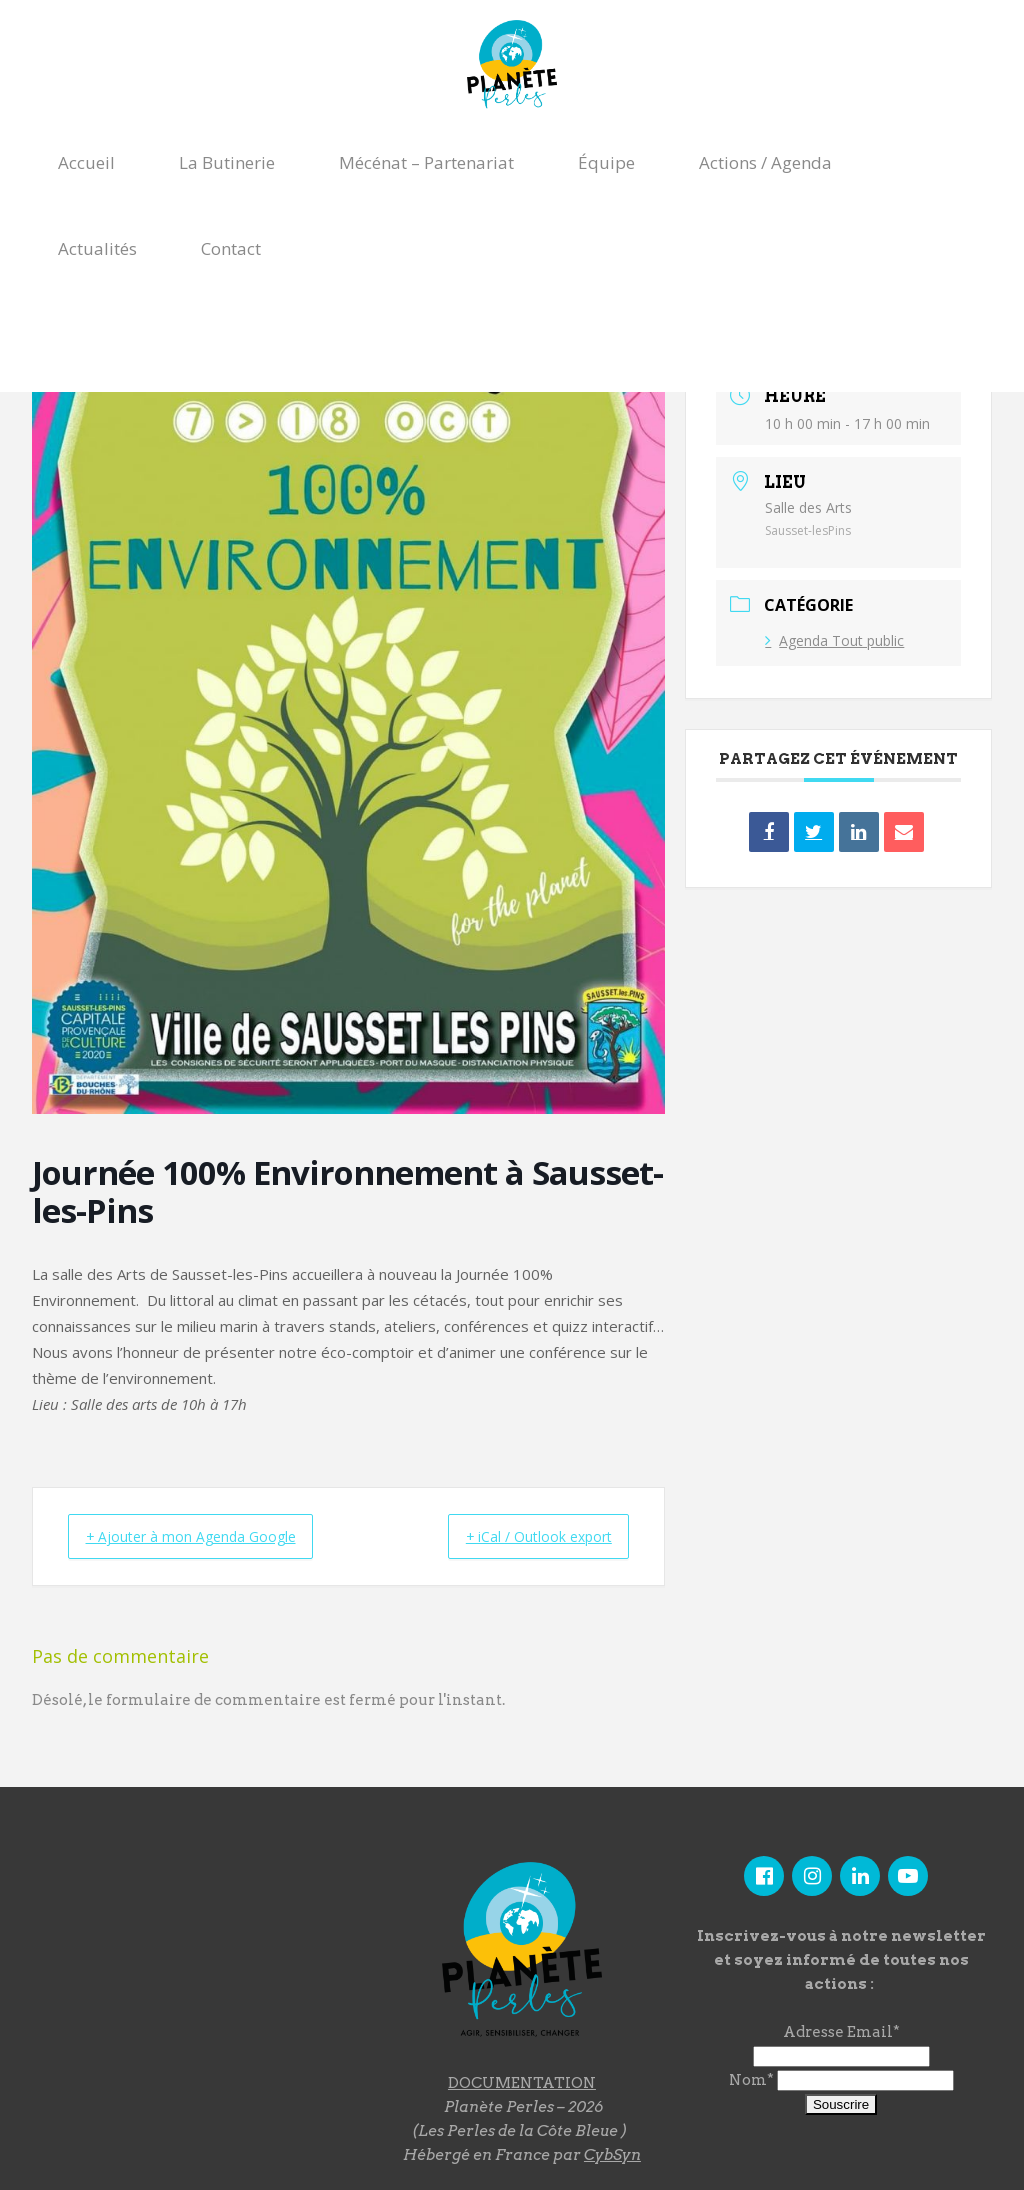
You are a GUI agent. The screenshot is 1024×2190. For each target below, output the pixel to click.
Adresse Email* (841, 2032)
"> (188, 1963)
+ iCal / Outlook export (522, 1536)
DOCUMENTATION (522, 2082)
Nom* (751, 2080)
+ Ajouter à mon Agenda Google (207, 1536)
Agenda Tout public (834, 640)
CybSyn (612, 2154)
